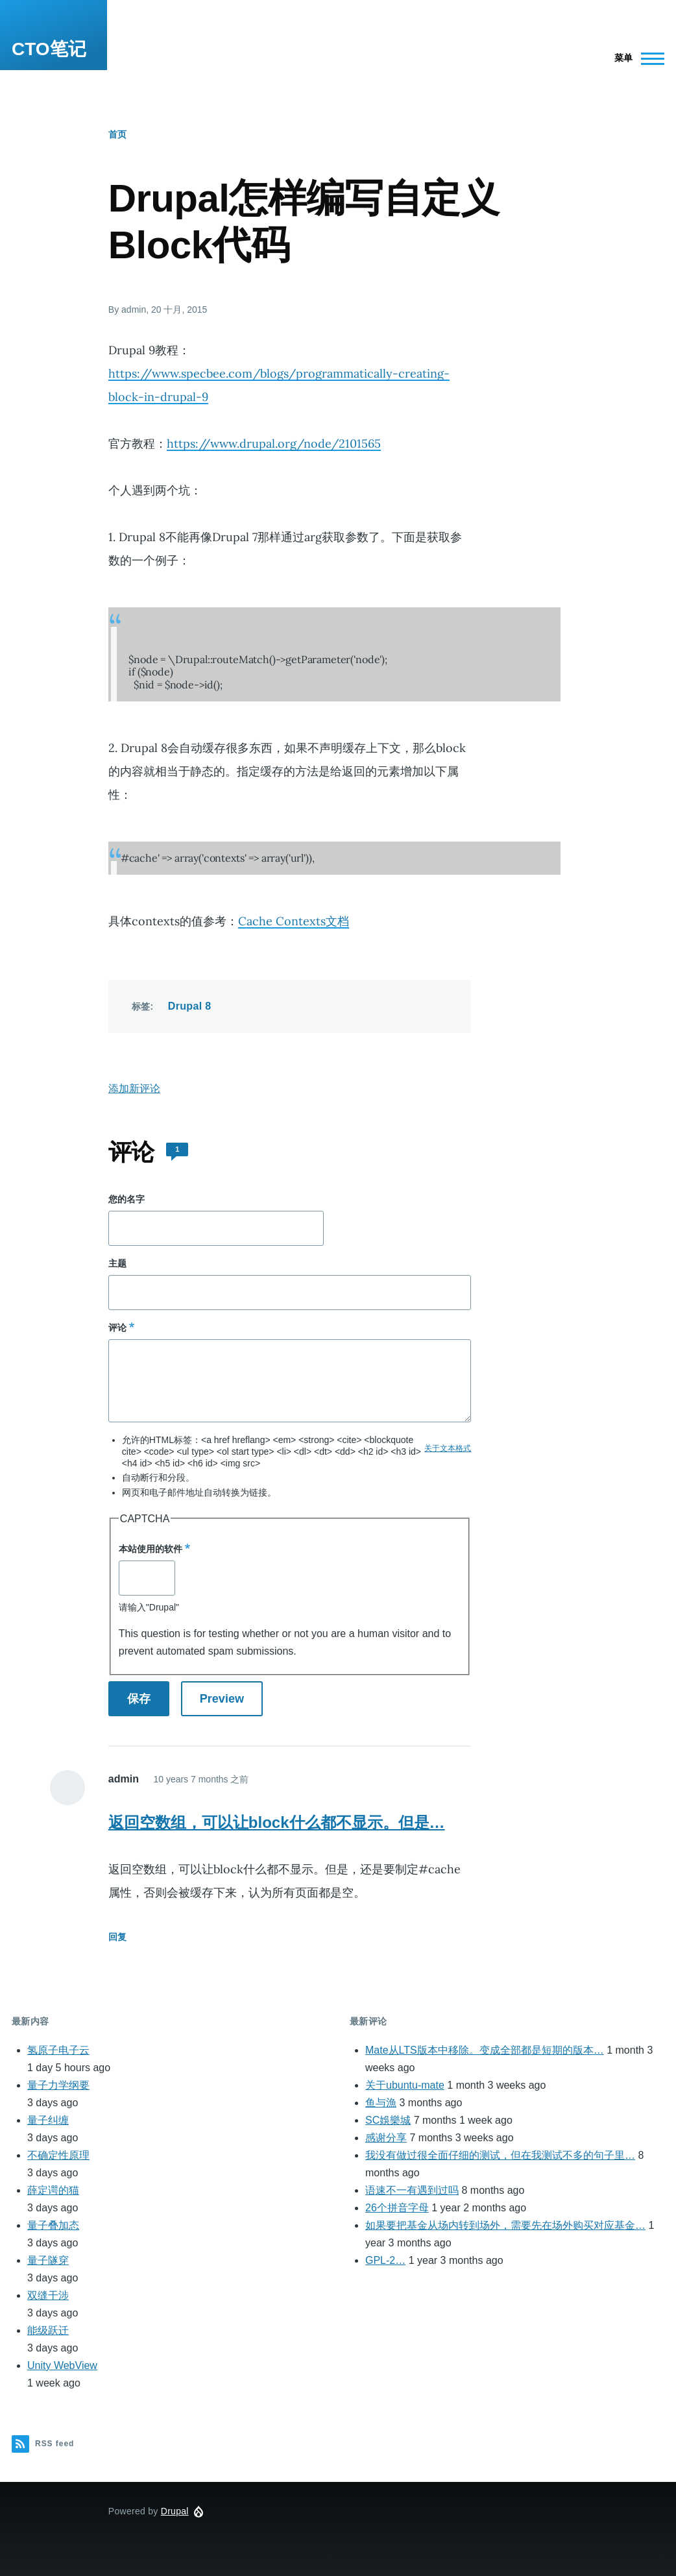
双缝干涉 (48, 2295)
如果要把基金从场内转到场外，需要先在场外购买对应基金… (505, 2225)
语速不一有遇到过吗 (412, 2190)
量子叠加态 (53, 2225)
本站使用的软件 (150, 1549)
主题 (117, 1263)
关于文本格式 (447, 1448)
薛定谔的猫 (53, 2190)
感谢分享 (386, 2137)
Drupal (175, 2511)
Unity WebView (62, 2365)
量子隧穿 (48, 2260)
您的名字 (126, 1199)
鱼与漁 (380, 2102)
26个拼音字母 (397, 2207)
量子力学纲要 (58, 2085)
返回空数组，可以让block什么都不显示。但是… (276, 1822)
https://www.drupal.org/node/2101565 (274, 443)
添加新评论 (134, 1088)
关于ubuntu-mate (404, 2085)
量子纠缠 (48, 2120)
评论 (117, 1327)
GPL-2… (385, 2260)
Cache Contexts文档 (293, 921)
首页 (117, 134)
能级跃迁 (48, 2330)
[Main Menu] (635, 58)
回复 (117, 1937)
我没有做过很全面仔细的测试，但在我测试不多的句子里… (500, 2155)
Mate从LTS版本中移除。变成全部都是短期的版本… (484, 2050)
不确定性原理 (58, 2155)
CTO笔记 (49, 49)
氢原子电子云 (58, 2050)
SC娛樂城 (388, 2120)
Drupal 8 (189, 1006)
